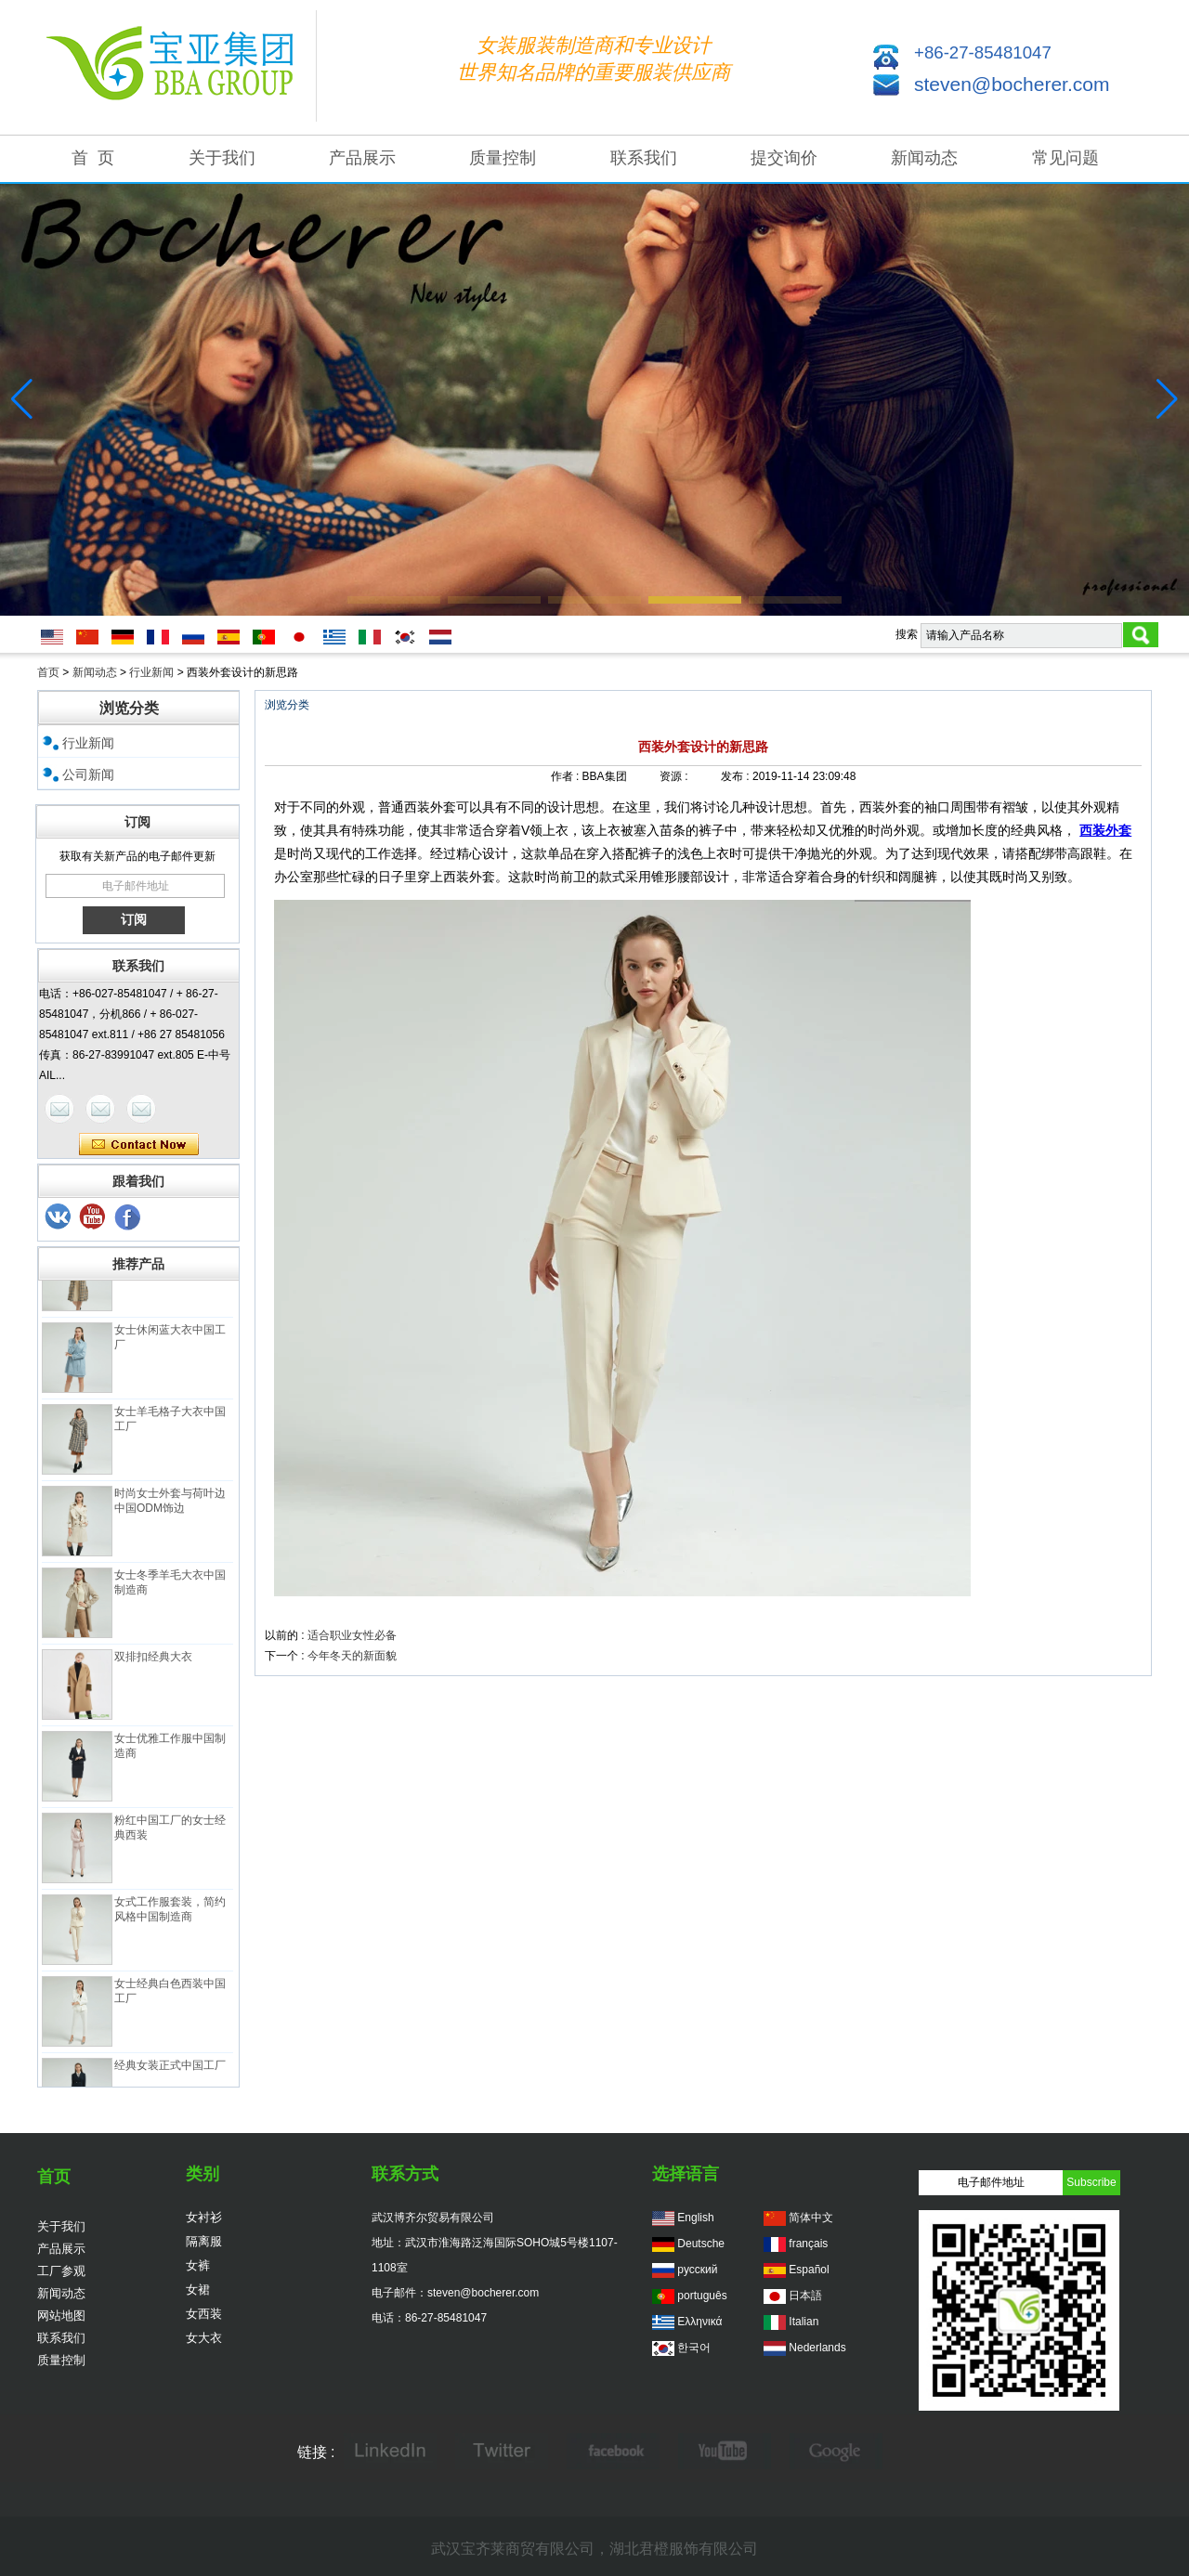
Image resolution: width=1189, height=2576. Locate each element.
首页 (48, 672)
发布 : (736, 776)
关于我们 (222, 158)
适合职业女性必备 (352, 1635)
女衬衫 (204, 2217)
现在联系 (139, 1145)
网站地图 (61, 2315)
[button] (393, 600)
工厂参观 (61, 2271)
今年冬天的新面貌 (352, 1655)
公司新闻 (88, 774)
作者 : (566, 776)
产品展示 (362, 158)
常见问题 (1065, 158)
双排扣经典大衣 (153, 1663)
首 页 (93, 158)
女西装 (204, 2314)
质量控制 (502, 158)
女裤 (198, 2265)
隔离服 (204, 2241)
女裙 (198, 2289)
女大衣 (204, 2338)
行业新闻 (151, 672)
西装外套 (1105, 830)
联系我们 (643, 158)
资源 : (675, 776)
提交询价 (784, 158)
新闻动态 (924, 158)
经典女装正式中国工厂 (170, 2071)
